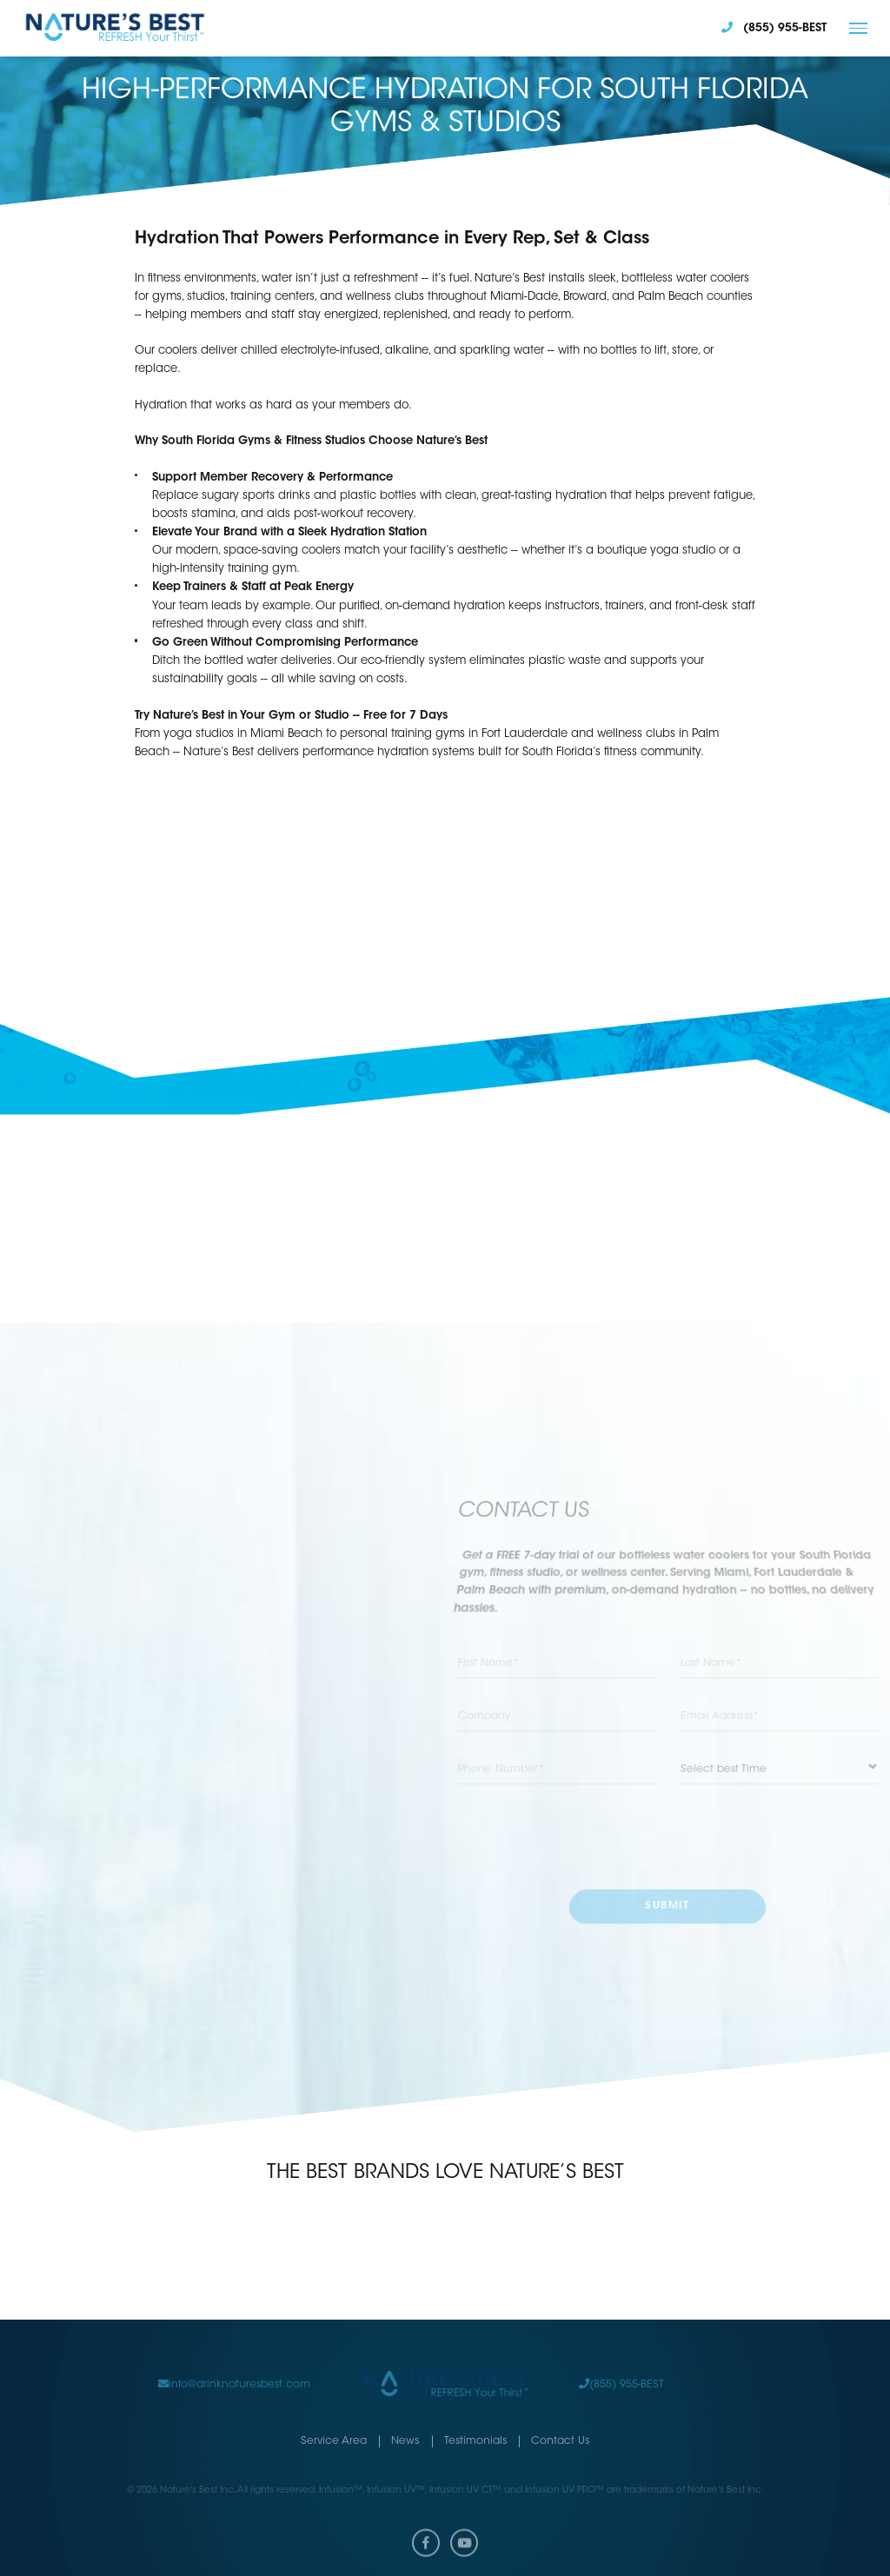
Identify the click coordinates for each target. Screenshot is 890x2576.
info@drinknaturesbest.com (234, 2367)
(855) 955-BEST (621, 2367)
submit (667, 1906)
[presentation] (667, 1836)
